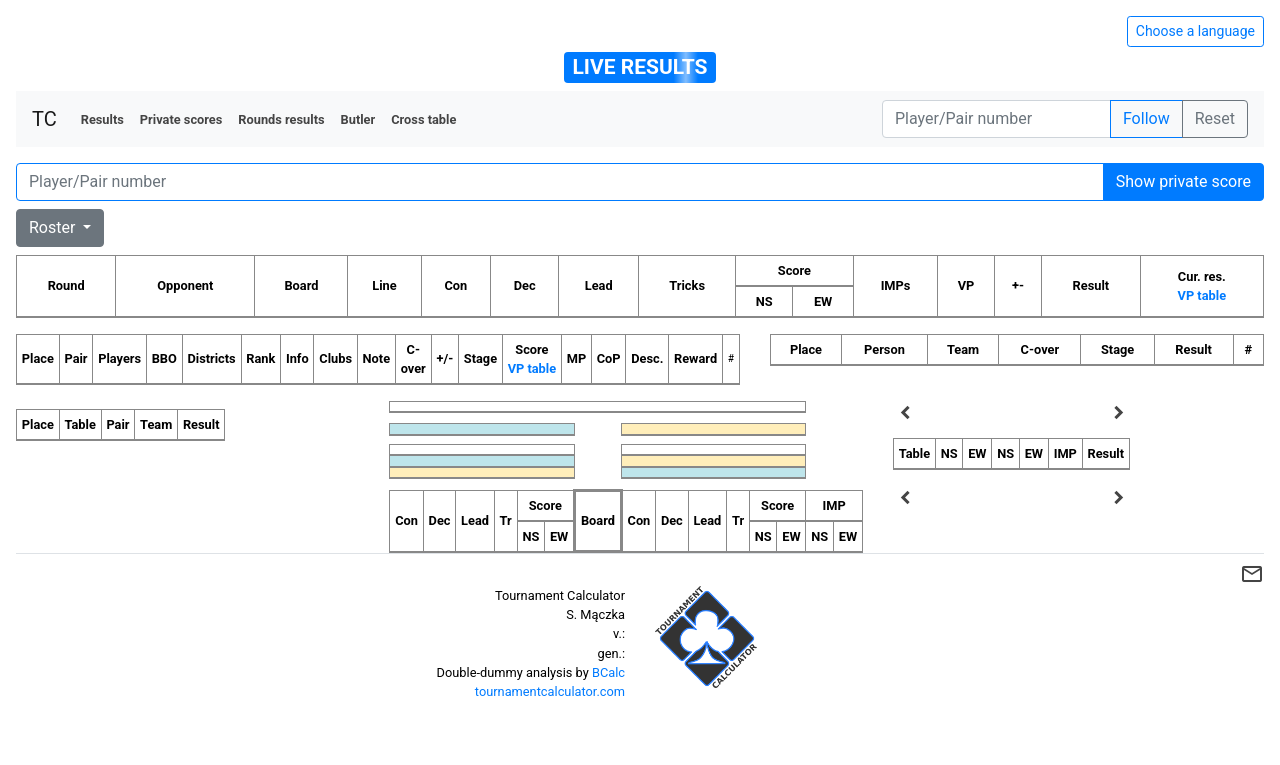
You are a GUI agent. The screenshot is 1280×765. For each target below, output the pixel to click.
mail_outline (1252, 574)
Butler (358, 119)
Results (102, 119)
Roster (54, 227)
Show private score (1183, 181)
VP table (1202, 295)
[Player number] (996, 119)
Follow (1146, 118)
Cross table (423, 119)
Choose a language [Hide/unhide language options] (1195, 31)
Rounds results (281, 119)
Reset (1215, 118)
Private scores (181, 119)
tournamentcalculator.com (550, 691)
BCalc (608, 672)
